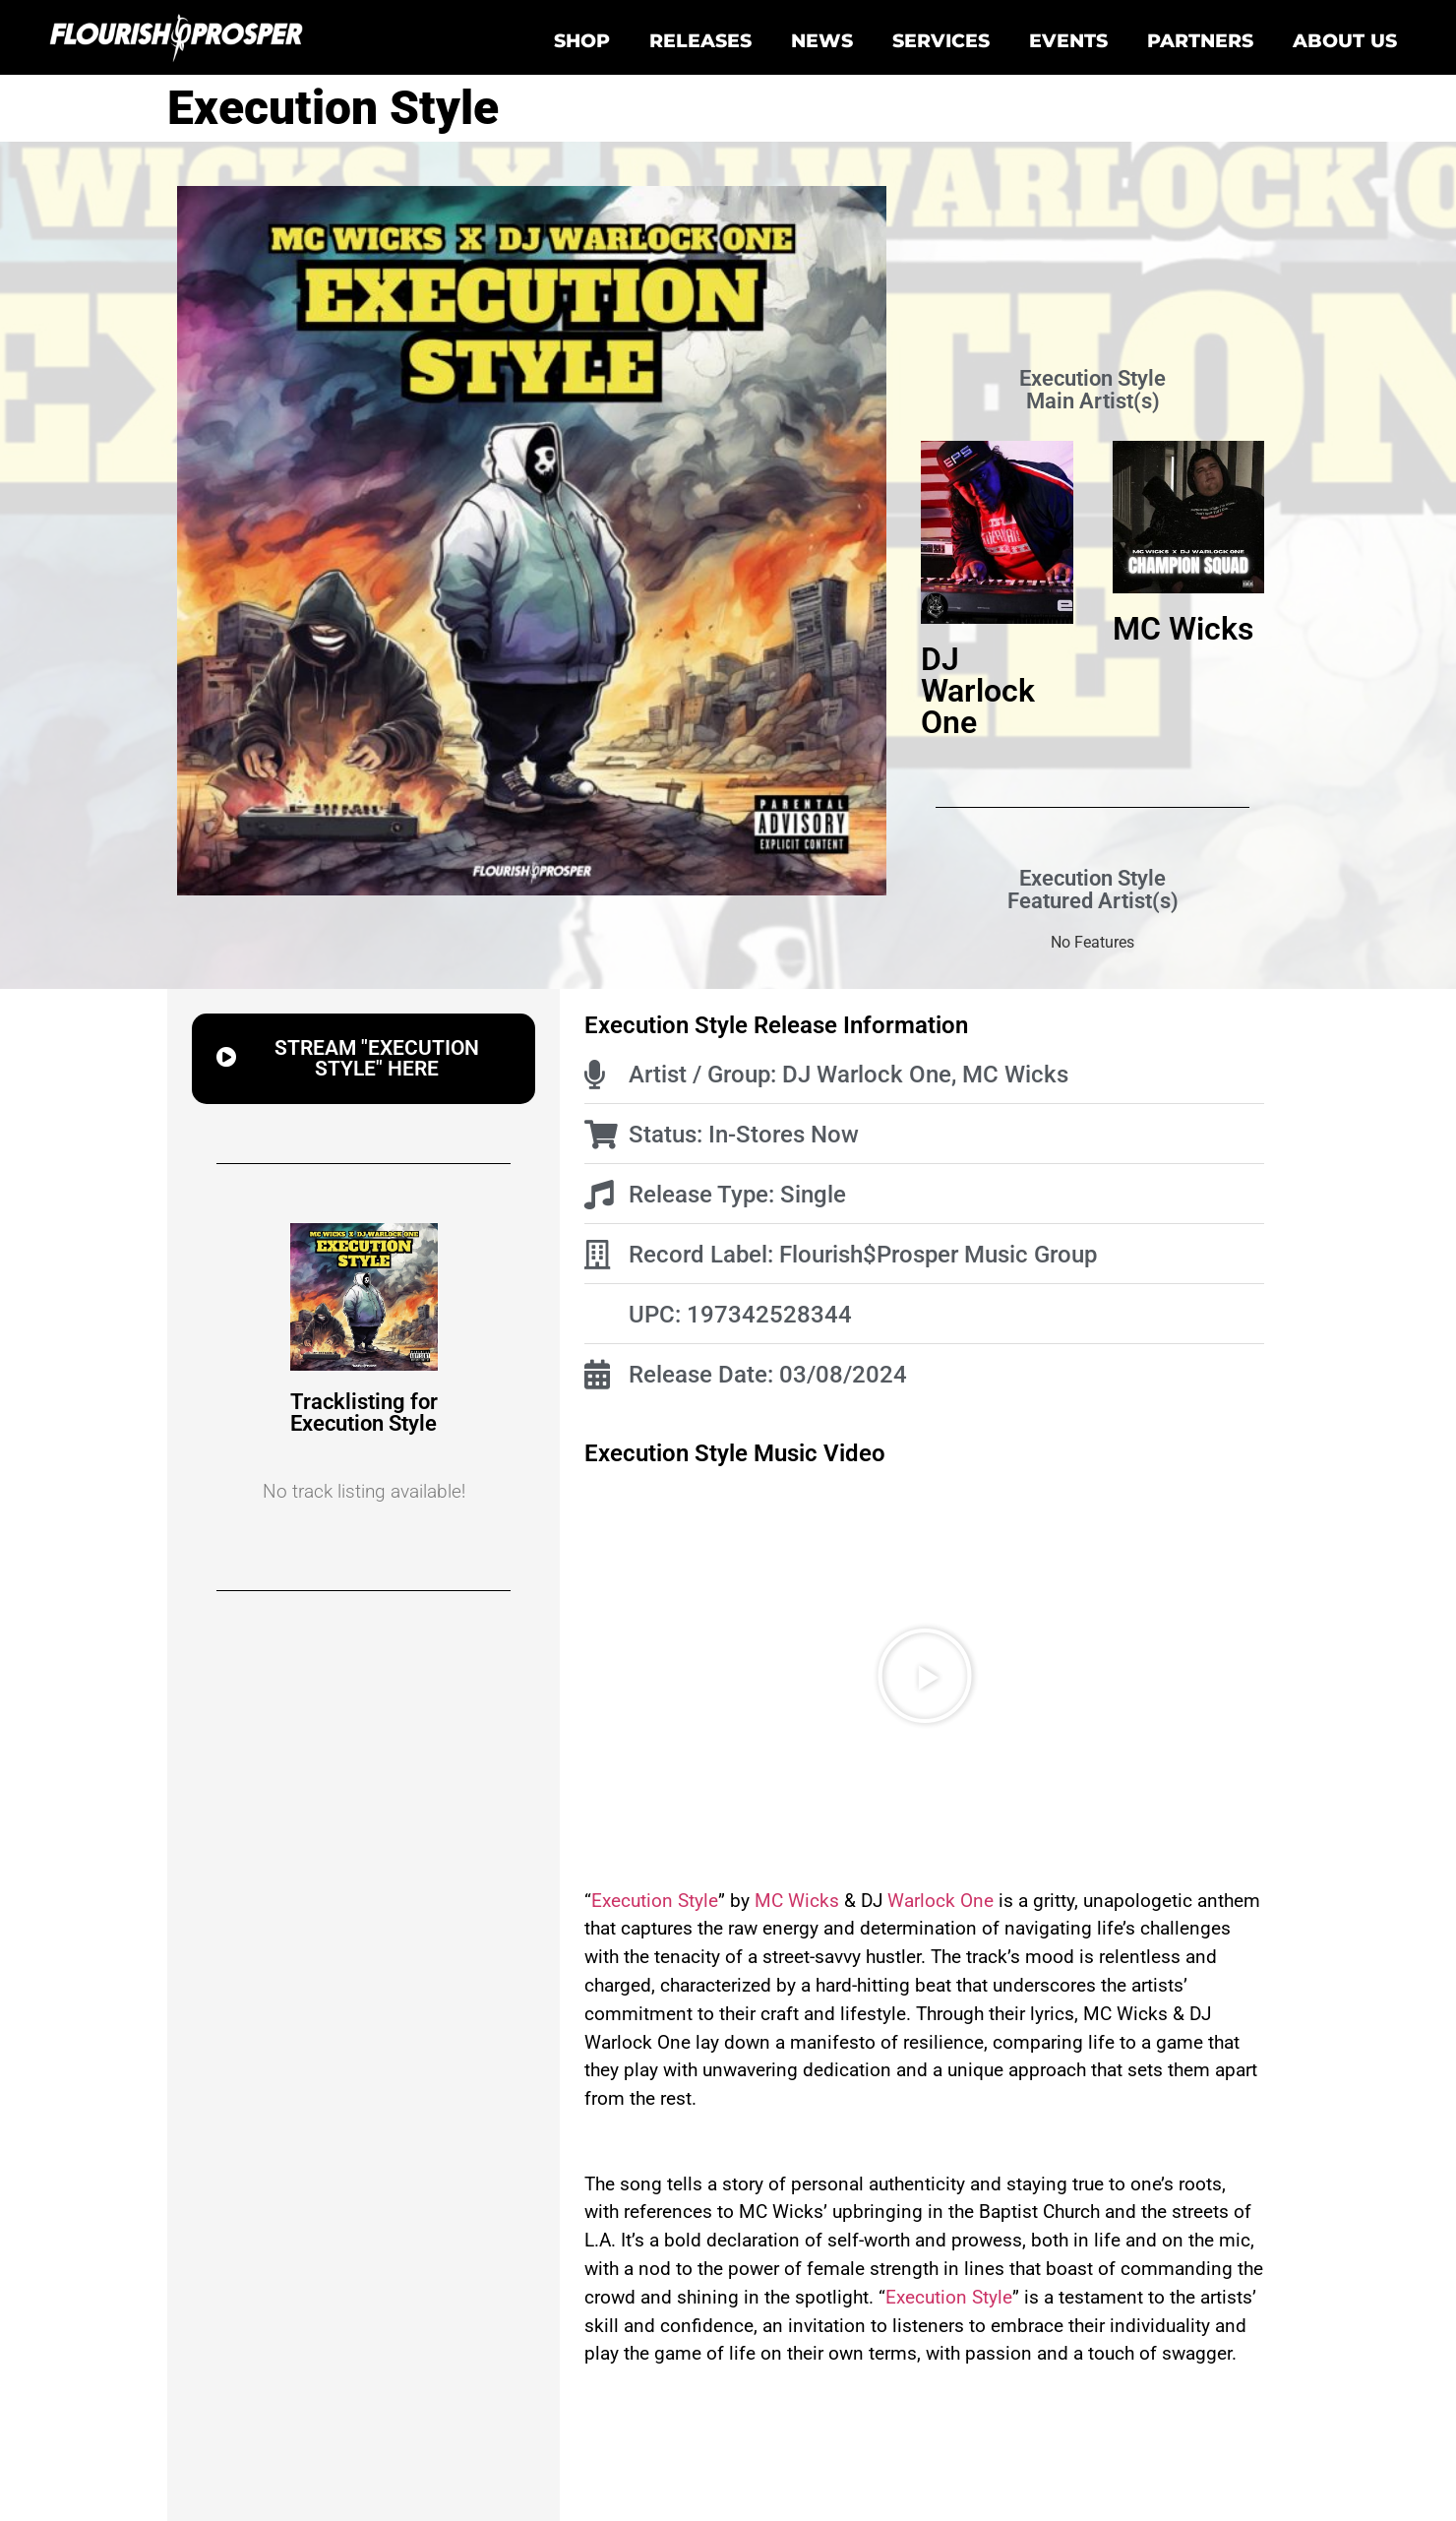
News (822, 40)
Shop (582, 40)
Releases (700, 40)
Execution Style (654, 1900)
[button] (363, 1059)
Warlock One (940, 1900)
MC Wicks (1183, 628)
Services (941, 40)
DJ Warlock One (978, 691)
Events (1068, 40)
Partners (1200, 40)
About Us (1345, 40)
